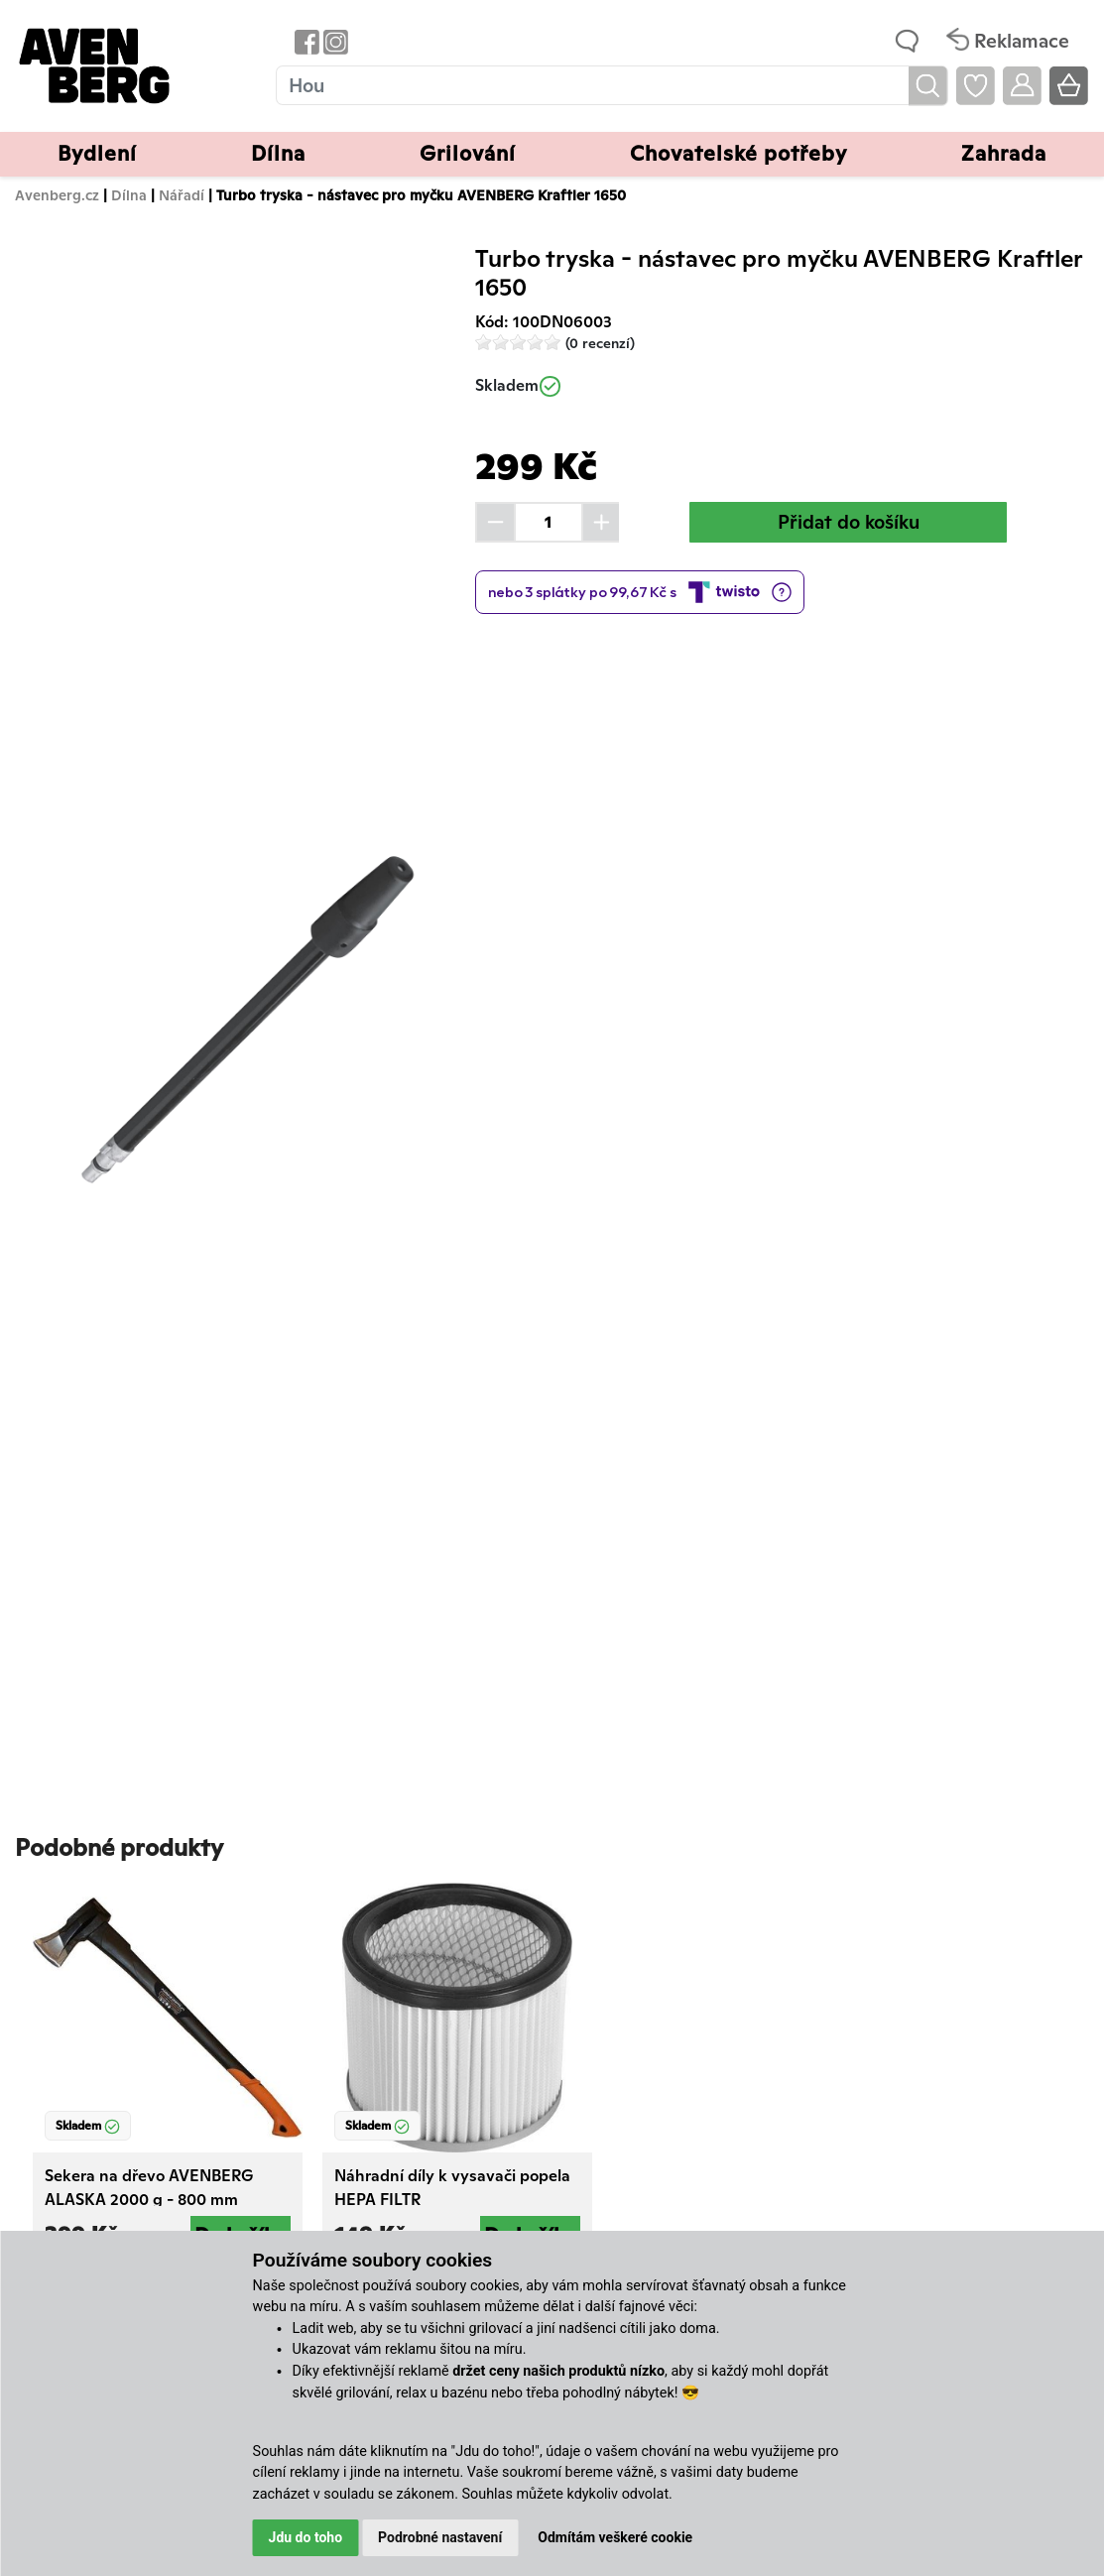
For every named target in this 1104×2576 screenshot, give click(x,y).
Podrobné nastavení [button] (440, 2537)
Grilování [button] (468, 153)
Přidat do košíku (849, 522)
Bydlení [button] (97, 153)
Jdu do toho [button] (306, 2537)
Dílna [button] (278, 153)
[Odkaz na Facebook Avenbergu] (305, 41)
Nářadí (181, 194)
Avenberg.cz (57, 194)
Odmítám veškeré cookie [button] (615, 2537)
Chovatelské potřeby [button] (738, 153)
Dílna (129, 194)
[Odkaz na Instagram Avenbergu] (333, 41)
